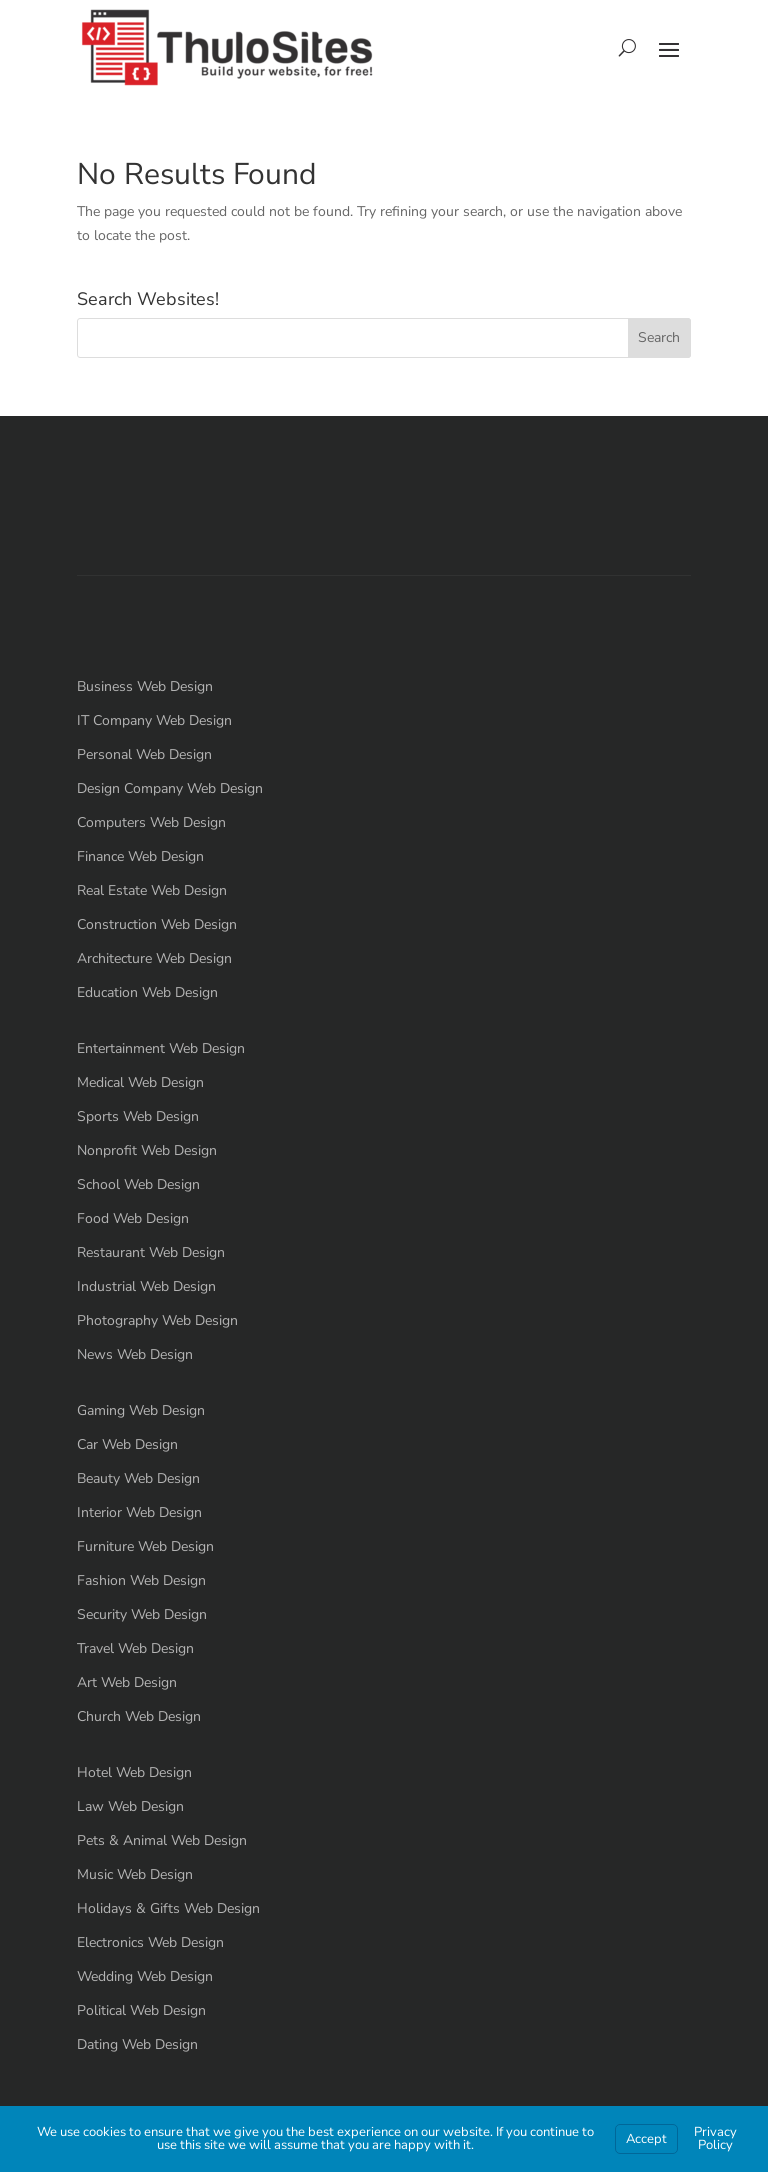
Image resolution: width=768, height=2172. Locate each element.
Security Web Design (142, 1614)
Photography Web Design (157, 1320)
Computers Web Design (151, 822)
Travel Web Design (135, 1648)
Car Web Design (127, 1444)
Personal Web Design (144, 754)
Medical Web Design (140, 1082)
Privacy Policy (715, 2138)
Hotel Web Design (134, 1772)
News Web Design (135, 1354)
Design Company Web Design (170, 788)
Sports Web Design (138, 1116)
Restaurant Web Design (151, 1252)
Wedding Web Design (145, 1976)
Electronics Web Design (150, 1942)
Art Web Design (127, 1682)
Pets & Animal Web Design (162, 1840)
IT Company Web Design (154, 720)
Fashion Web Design (141, 1580)
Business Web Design (145, 686)
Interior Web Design (139, 1512)
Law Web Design (130, 1806)
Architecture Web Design (154, 958)
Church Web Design (139, 1716)
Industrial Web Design (146, 1286)
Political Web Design (141, 2010)
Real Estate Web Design (152, 890)
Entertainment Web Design (161, 1048)
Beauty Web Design (138, 1478)
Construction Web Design (157, 924)
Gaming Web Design (141, 1410)
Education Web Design (147, 992)
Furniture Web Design (145, 1546)
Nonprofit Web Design (147, 1150)
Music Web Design (135, 1874)
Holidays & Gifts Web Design (168, 1908)
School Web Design (138, 1184)
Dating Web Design (137, 2044)
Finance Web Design (140, 856)
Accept (646, 2139)
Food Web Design (133, 1218)
